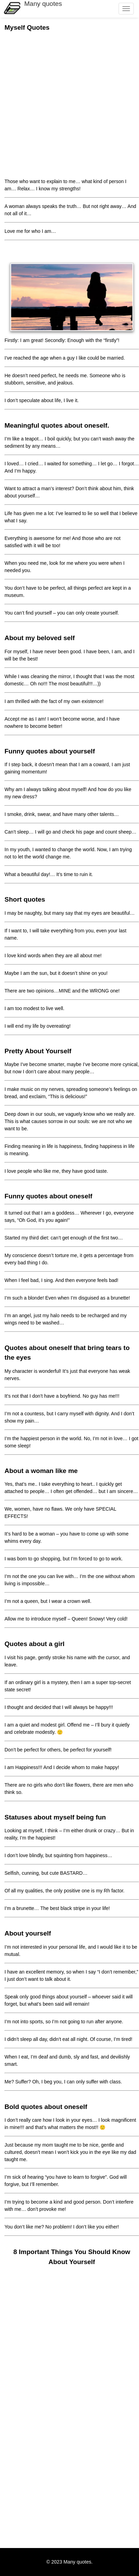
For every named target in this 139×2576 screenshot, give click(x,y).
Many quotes (43, 3)
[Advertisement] (69, 104)
